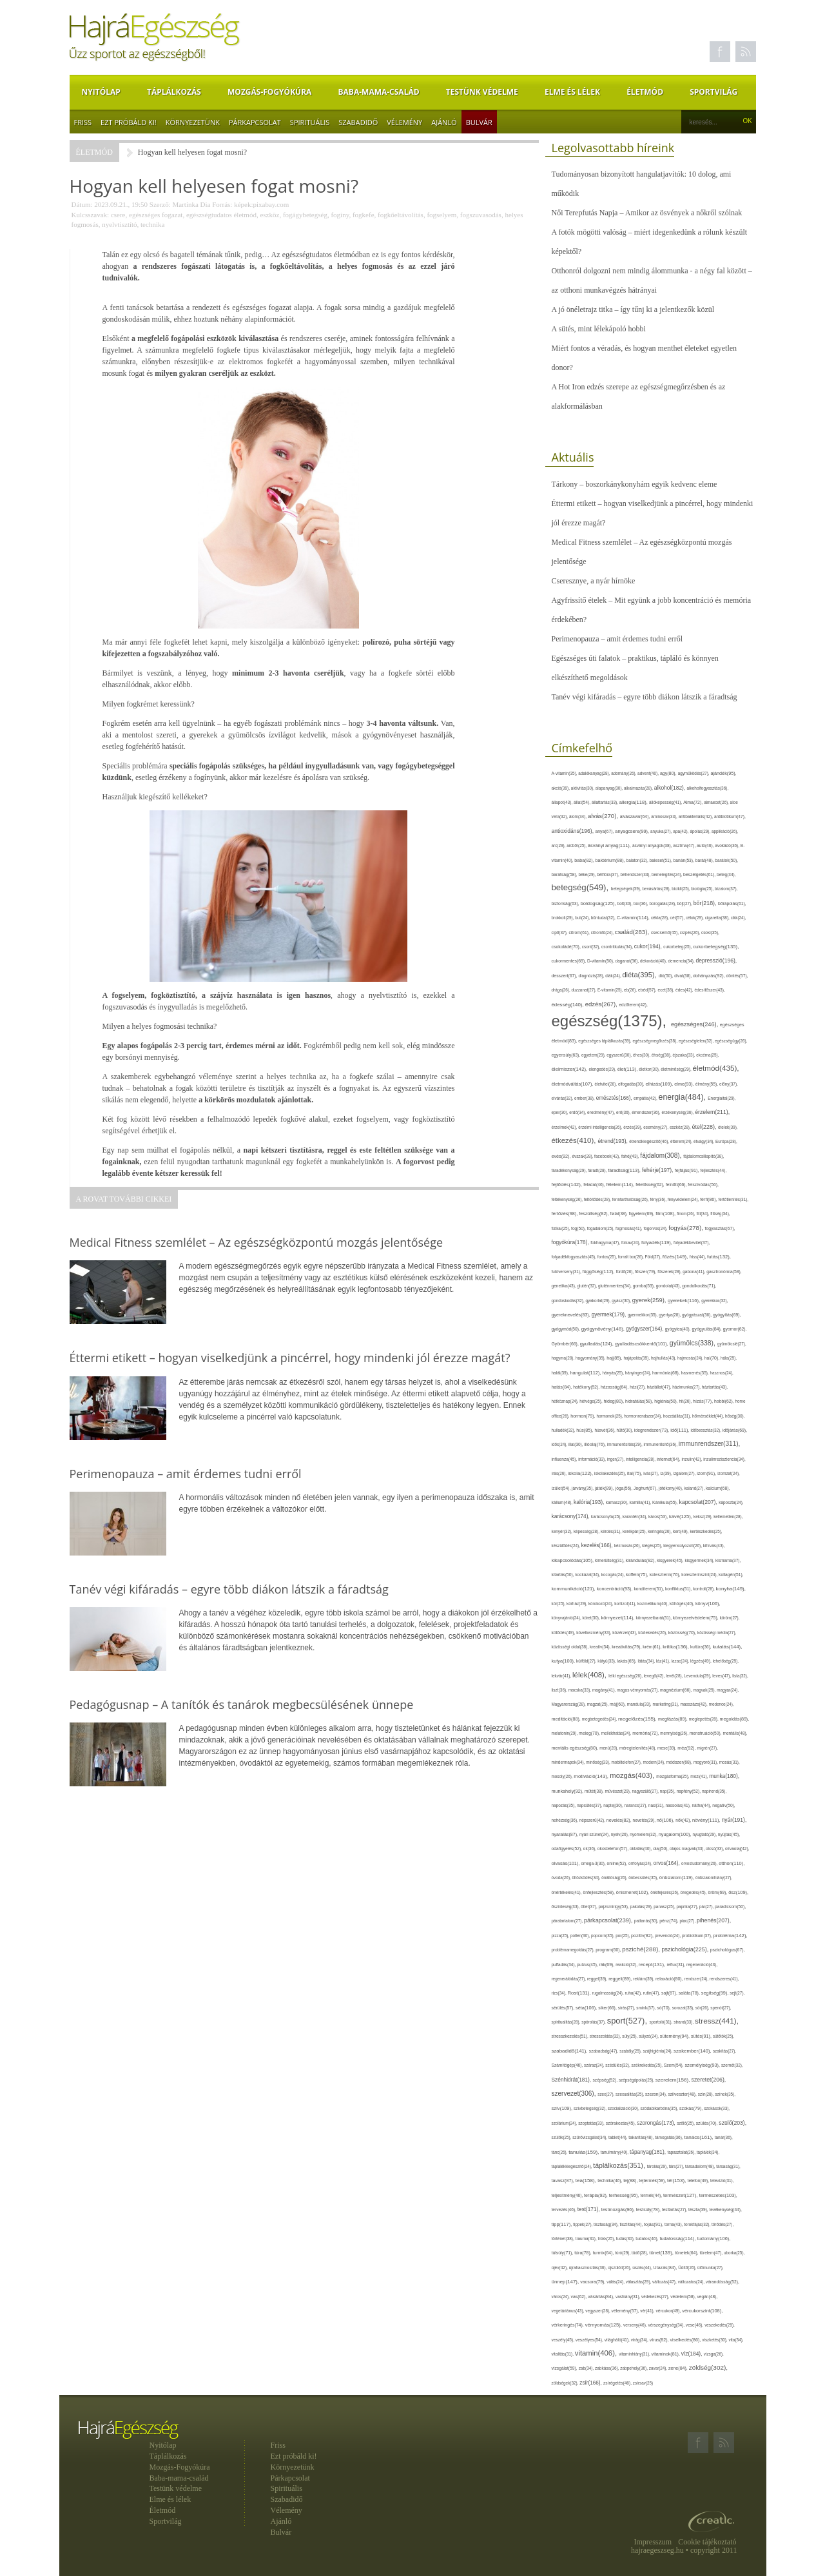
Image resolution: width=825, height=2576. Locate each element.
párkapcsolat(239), (609, 1920)
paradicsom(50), (730, 1906)
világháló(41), (618, 2339)
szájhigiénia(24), (658, 2051)
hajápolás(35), (637, 1358)
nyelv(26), (620, 1834)
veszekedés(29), (719, 2325)
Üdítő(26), (687, 2267)
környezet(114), (618, 1618)
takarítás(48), (641, 2137)
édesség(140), (568, 1005)
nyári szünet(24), (595, 1834)
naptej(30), (613, 1805)
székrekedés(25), (648, 2065)
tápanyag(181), (648, 2152)
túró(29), (623, 2252)
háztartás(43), (715, 1387)
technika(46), (610, 2180)
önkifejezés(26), (665, 1892)
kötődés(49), (564, 1632)
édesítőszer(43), (709, 990)
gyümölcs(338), (693, 1343)
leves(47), (722, 1675)
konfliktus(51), (679, 1588)
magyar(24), (728, 1690)
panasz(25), (665, 1906)
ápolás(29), (701, 831)
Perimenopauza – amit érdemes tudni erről (617, 638)
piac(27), (688, 1920)
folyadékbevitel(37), (692, 1242)
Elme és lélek (572, 91)
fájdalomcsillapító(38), (703, 1156)
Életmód (644, 91)
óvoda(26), (562, 1877)
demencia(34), (682, 961)
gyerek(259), (650, 1299)
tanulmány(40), (615, 2152)
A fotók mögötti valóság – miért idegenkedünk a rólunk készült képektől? (650, 242)
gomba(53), (644, 1285)
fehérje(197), (658, 1170)
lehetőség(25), (726, 1661)
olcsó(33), (715, 1848)
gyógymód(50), (566, 1329)
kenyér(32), (563, 1531)
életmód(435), (715, 1068)
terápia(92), (596, 2195)
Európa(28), (726, 1141)
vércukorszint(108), (702, 2311)
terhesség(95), (625, 2195)
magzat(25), (598, 1704)
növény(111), (706, 1820)
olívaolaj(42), (737, 1848)
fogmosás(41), (629, 1228)
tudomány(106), (714, 2238)
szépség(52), (606, 2080)
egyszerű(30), (620, 1055)
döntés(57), (737, 975)
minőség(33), (598, 1762)
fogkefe (363, 215)
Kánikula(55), (665, 1502)
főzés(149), (676, 1257)
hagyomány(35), (591, 1358)
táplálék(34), (708, 2152)
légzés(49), (701, 1661)
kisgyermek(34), (699, 1560)
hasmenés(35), (695, 1373)
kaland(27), (695, 1488)
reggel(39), (597, 1978)
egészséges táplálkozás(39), (605, 1041)
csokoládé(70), (567, 946)
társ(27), (677, 2166)
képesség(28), (587, 1531)
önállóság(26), (614, 1877)
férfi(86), (709, 1199)
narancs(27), (636, 1805)
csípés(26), (690, 932)
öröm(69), (718, 1892)
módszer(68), (680, 1762)
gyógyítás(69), (727, 1314)
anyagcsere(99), (632, 831)
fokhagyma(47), (605, 1242)
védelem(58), (683, 2296)
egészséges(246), (695, 1024)
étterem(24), (682, 1141)
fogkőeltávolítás (400, 215)
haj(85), (615, 1358)
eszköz (269, 215)
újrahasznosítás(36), (588, 2267)
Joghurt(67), (646, 1488)
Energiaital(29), (721, 1098)
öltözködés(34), (587, 1877)
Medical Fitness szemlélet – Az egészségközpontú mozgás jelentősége (642, 552)
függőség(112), (599, 1271)
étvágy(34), (704, 1141)
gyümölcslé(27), (731, 1344)
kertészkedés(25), (706, 1531)
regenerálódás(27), (569, 1978)
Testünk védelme (482, 91)
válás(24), (616, 2281)
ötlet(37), (589, 1906)
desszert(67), (565, 975)
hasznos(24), (721, 1373)
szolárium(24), (565, 2123)
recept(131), (653, 1964)
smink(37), (646, 2007)
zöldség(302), (708, 2367)
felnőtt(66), (677, 1184)
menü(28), (609, 1748)
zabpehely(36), (634, 2368)
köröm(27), (730, 1617)
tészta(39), (699, 2209)
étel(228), (705, 1127)
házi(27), (638, 1387)
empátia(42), (646, 1098)
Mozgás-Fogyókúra (269, 91)
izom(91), (707, 1473)
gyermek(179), (610, 1314)
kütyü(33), (607, 1661)
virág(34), (640, 2339)
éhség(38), (662, 1055)
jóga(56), (625, 1488)
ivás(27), (651, 1473)
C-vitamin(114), (634, 918)
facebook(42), (607, 1156)
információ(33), (592, 1459)
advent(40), (648, 773)
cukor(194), (648, 946)
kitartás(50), (564, 1574)
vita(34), (735, 2339)
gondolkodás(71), (699, 1285)
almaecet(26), (717, 802)
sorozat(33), (683, 2007)
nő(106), (666, 1820)
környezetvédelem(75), (696, 1617)
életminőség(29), (676, 1069)
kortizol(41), (625, 1603)
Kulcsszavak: (91, 215)
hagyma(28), (564, 1358)
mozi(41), (699, 1776)
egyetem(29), (594, 1055)
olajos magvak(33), (688, 1848)
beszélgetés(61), (700, 874)
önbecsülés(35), (643, 1877)
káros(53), (658, 1516)
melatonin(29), (565, 1733)
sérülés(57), (564, 2007)
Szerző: (160, 204)
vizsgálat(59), (565, 2368)
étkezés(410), (575, 1140)
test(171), (589, 2209)
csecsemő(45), (665, 932)
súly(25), (630, 2036)
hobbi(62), (724, 1401)
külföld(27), (586, 1661)
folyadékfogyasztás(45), (574, 1256)
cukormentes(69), (570, 961)
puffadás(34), (565, 1964)
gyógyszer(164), (645, 1329)
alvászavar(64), (636, 816)
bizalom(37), (726, 888)
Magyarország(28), (569, 1704)
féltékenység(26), (568, 1199)
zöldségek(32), (566, 2383)
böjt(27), (685, 903)
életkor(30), (650, 1069)
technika (152, 224)
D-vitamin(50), (601, 961)
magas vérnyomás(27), (638, 1690)
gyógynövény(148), (603, 1329)
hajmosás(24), (690, 1358)
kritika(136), (676, 1647)
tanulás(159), (584, 2152)
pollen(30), (580, 1935)
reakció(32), (627, 1964)
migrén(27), (707, 1748)
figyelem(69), (641, 1213)
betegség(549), (581, 887)
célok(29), (695, 917)
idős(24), (560, 1444)
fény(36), (658, 1199)
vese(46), (695, 2325)
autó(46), (706, 845)
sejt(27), (737, 1993)
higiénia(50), (666, 1401)
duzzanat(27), (584, 990)
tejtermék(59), (653, 2180)
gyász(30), (622, 1300)
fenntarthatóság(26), (631, 1199)
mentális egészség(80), (576, 1748)
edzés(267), (602, 1004)
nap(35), (668, 1791)
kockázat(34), (588, 1574)
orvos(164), (667, 1863)
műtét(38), (595, 1791)
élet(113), (628, 1069)
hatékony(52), (587, 1387)
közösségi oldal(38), (571, 1646)
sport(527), (628, 2020)
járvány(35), (583, 1488)
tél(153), (677, 2180)
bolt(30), (625, 903)
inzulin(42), (693, 1459)
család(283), (633, 931)
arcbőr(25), (577, 845)
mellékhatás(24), (616, 1733)
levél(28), (675, 1675)
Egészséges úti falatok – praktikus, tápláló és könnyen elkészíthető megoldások (635, 668)
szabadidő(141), (570, 2051)
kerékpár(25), (635, 1531)
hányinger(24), (638, 1373)
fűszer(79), (646, 1271)
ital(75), (635, 1473)
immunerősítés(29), (625, 1444)
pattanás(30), (646, 1920)
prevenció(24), (668, 1935)
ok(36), (590, 1848)
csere (118, 215)
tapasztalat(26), (681, 2152)
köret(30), (591, 1617)
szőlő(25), (686, 2123)
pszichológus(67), (727, 1949)
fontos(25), (607, 1256)
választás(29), (639, 2281)
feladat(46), (594, 1184)
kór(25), (559, 1603)
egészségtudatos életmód (221, 215)
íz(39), (666, 1473)
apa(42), (681, 831)
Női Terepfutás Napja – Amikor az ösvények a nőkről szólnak (647, 212)
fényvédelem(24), (684, 1199)
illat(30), (576, 1444)
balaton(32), (638, 860)
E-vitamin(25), (610, 990)
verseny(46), (635, 2325)
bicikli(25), (681, 888)
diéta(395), (640, 975)
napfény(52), (689, 1791)
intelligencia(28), (641, 1459)
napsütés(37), (590, 1805)
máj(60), (618, 1704)
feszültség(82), (594, 1213)
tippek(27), (583, 2224)
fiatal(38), (619, 1213)
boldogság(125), (599, 903)
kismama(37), (728, 1560)
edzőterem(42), (633, 1004)
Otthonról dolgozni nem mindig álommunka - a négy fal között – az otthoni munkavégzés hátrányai (652, 280)
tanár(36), (724, 2137)
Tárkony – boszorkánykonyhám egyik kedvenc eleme (634, 484)
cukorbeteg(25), (678, 946)
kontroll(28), (704, 1588)
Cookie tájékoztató (707, 2541)
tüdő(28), (640, 2252)
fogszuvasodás (480, 215)
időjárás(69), (735, 1430)
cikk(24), (738, 917)
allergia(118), (634, 802)
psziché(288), (641, 1949)
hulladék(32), (564, 1430)
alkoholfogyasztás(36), (708, 788)
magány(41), (604, 1690)
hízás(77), (703, 1401)
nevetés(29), (645, 1820)
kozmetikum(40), (653, 1603)
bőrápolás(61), (732, 903)
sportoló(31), (662, 2022)
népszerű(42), (593, 1820)
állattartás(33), (605, 802)
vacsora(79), (593, 2281)
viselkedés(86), (686, 2340)
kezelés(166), (597, 1545)
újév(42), (560, 2267)
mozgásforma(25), (673, 1776)
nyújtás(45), (729, 1834)
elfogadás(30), (632, 1084)
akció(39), (561, 788)
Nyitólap (101, 91)
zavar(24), (658, 2368)
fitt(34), (703, 1213)
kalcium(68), (718, 1488)
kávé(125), (681, 1516)
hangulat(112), (586, 1373)
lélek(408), (590, 1675)
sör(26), (703, 2007)
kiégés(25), (652, 1545)
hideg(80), (614, 1401)
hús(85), (585, 1430)
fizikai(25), (562, 1228)
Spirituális (309, 122)
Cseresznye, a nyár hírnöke (594, 580)
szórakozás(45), (621, 2123)
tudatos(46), (647, 2238)
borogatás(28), (663, 903)
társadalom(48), (700, 2166)
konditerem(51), (649, 1588)
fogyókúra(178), (571, 1242)
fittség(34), (720, 1213)
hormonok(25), (610, 1416)
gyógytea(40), (678, 1329)
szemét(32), (732, 2065)
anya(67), (605, 831)
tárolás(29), (658, 2166)
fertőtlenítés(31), (734, 1199)
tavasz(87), (564, 2180)
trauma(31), (587, 2238)
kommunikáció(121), (574, 1589)
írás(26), (560, 1473)
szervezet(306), (575, 2093)
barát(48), (705, 860)
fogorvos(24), (655, 1228)
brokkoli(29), (564, 917)
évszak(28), (583, 1156)
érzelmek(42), (565, 1127)
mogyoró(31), (706, 1762)
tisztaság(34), (606, 2224)
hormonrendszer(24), (643, 1416)
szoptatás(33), (591, 2123)
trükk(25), (606, 2238)
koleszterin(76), (666, 1574)
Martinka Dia (192, 204)
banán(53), (684, 860)
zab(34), (587, 2368)
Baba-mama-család (379, 91)
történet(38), (564, 2238)
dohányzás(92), (709, 976)
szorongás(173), (657, 2123)
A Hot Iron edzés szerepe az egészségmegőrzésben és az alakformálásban (639, 396)
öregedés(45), (694, 1892)
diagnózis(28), (591, 975)
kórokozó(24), (601, 1603)
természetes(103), (718, 2195)
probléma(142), (730, 1935)
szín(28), (706, 2094)
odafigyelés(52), (567, 1848)
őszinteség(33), (566, 1906)
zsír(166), (591, 2383)
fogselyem (441, 215)
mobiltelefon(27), (627, 1762)
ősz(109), (738, 1892)
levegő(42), (655, 1675)
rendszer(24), (697, 1978)
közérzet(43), (625, 1632)
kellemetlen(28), (727, 1516)
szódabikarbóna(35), (659, 2108)
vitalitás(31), (563, 2354)
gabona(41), (694, 1271)
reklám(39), (644, 1978)
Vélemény (404, 122)
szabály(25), (631, 2051)
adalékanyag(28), (594, 773)
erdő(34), (578, 1112)
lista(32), (740, 1675)
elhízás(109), (659, 1084)
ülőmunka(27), (710, 2267)
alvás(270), (604, 815)
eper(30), (561, 1112)
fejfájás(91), (688, 1170)
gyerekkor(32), (714, 1300)
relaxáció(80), (669, 1978)
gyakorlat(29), (599, 1300)
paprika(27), (687, 1906)
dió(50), (666, 975)
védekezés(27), (655, 2296)
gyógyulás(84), (707, 1329)
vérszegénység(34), (667, 2325)
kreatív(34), (601, 1646)
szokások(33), (717, 2108)
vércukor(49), (668, 2310)
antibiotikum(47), (730, 816)
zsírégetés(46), (618, 2383)
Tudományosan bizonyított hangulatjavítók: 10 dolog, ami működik (642, 184)
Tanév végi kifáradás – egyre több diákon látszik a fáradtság (644, 696)
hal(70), (712, 1358)
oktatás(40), (641, 1848)
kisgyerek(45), (670, 1560)
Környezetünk (193, 122)
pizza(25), (561, 1935)
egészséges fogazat (155, 215)
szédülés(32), (618, 2065)
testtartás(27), (675, 2209)
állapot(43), (563, 802)
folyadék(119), (657, 1242)
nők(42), (683, 1820)
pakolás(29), (642, 1906)
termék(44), (652, 2195)
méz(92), (687, 1748)
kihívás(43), (714, 1545)
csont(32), (591, 946)
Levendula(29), (698, 1675)
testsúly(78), (649, 2209)
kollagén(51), (731, 1574)
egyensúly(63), (567, 1055)
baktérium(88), (611, 860)
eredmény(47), (601, 1112)
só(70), (664, 2007)
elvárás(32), (563, 1098)
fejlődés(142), (568, 1184)
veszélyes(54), (590, 2339)
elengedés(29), (602, 1069)
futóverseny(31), (567, 1271)
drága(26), (562, 990)
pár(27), (707, 1906)
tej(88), (631, 2180)
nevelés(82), (620, 1820)
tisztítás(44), (632, 2224)
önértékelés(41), (567, 1892)
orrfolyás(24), (641, 1863)
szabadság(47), (604, 2051)
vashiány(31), (628, 2296)
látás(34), (646, 1661)
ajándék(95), (723, 773)
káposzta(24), (731, 1502)
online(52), (617, 1863)
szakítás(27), (724, 2051)
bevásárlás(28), (657, 888)
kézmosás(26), (628, 1545)
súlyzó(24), (649, 2036)
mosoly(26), (563, 1776)
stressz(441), (717, 2020)
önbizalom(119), (677, 1877)
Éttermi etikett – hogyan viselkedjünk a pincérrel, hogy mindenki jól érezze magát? (652, 513)
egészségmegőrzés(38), (655, 1041)
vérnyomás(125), (604, 2325)
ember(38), (585, 1098)
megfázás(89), (673, 1719)
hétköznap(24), (566, 1401)
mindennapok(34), (569, 1762)
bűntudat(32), (604, 917)
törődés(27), (722, 2224)
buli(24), (583, 917)
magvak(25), (705, 1690)
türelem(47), (711, 2252)
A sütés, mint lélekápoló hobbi (599, 328)
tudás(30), (626, 2238)
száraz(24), (594, 2065)
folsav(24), (631, 1242)
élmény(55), (707, 1084)
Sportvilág (713, 91)
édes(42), (684, 990)
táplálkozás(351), (620, 2165)
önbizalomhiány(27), (713, 1877)
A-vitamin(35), (565, 773)
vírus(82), (660, 2339)
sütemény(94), (675, 2036)
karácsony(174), (572, 1516)
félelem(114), (621, 1184)
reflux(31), (676, 1964)
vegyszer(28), (598, 2310)
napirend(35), (714, 1791)
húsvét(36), (605, 1430)
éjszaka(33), (685, 1055)
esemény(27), (656, 1127)
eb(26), (631, 990)
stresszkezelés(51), (571, 2036)
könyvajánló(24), (567, 1617)
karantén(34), (635, 1516)
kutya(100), (564, 1661)
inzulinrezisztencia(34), (724, 1459)
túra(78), (583, 2252)
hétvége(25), (591, 1401)
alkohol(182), (670, 788)
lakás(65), (627, 1661)
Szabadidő (358, 122)
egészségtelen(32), (697, 1041)
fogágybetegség (305, 215)
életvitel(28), (605, 1084)
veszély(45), (564, 2339)
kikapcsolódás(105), (574, 1560)
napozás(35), (564, 1805)
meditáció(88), (567, 1719)
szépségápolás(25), (637, 2080)
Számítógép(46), (568, 2065)
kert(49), (681, 1531)
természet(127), (681, 2195)
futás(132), (719, 1257)
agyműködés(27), (694, 773)
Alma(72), (693, 802)
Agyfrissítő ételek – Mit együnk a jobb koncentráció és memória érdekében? (652, 610)
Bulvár (479, 122)
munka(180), (724, 1776)
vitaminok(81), (666, 2354)
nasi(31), (657, 1805)
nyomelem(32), (644, 1834)
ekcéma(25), (707, 1055)
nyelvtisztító (119, 224)
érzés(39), (633, 1127)
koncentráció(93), (615, 1589)
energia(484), (683, 1097)
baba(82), (584, 860)
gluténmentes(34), (615, 1285)
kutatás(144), (727, 1647)
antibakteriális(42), (696, 816)
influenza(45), (565, 1459)
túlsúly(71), (563, 2252)
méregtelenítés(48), (638, 1748)
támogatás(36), (669, 2137)
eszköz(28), (681, 1127)
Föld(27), (654, 1256)
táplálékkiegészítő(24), (573, 2166)
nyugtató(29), (705, 1834)
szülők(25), (562, 2137)
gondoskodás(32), (569, 1300)
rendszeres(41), (724, 1978)
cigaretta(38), (718, 917)
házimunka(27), (686, 1387)
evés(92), (562, 1156)
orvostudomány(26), (700, 1863)
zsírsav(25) (643, 2383)
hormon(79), (583, 1416)
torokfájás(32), (698, 2224)
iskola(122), (581, 1473)
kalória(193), (590, 1502)
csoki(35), (710, 932)
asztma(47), (685, 845)
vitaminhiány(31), (635, 2354)
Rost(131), (580, 1993)
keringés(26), (660, 1531)
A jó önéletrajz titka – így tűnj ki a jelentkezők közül (633, 309)
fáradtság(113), (625, 1170)
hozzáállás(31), (677, 1416)
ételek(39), (728, 1127)
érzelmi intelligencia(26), (600, 1127)
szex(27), (606, 2094)
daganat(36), (628, 961)
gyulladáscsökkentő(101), (642, 1344)
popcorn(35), (603, 1935)
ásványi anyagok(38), (652, 845)
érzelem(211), (712, 1112)
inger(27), (616, 1459)
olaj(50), (661, 1848)
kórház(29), (577, 1603)
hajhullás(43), (664, 1358)
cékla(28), (660, 917)
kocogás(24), (613, 1574)
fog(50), (579, 1228)
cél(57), (678, 917)
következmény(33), (594, 1632)
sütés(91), (702, 2036)
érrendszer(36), (646, 1112)
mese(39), (667, 1748)
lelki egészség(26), (626, 1675)
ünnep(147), (566, 2282)
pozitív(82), (643, 1935)
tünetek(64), (687, 2252)
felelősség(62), (650, 1184)
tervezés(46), (565, 2209)
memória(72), (646, 1733)
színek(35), (725, 2094)
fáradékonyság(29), (570, 1170)
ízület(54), (562, 1488)
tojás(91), (654, 2224)
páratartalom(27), (568, 1920)
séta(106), (587, 2008)
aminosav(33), (664, 816)
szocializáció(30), (624, 2108)
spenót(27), (720, 2007)
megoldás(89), (735, 1719)
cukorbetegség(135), (716, 947)
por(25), (623, 1935)
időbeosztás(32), (707, 1430)
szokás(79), (691, 2108)
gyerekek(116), (684, 1300)
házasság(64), (615, 1387)
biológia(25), (703, 888)
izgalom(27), (685, 1473)
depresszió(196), (716, 960)
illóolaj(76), (595, 1444)
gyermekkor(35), (643, 1314)
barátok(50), (726, 860)
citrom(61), (579, 932)
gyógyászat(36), (697, 1314)
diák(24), (613, 975)
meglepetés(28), (704, 1719)
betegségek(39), (627, 888)
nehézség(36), (565, 1820)
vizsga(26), (714, 2354)
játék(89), (605, 1488)
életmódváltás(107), (573, 1084)
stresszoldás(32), (606, 2036)
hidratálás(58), (639, 1401)
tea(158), (586, 2180)
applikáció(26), (725, 831)
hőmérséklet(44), (708, 1416)
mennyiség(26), (674, 1733)
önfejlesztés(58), (599, 1892)
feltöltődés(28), (598, 1199)
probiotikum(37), (697, 1935)
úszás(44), (642, 2267)
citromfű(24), (603, 932)
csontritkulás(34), (617, 946)
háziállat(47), (660, 1387)
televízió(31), (722, 2180)
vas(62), (579, 2296)
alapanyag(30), (610, 788)
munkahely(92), (568, 1791)
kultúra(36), (701, 1646)
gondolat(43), (669, 1285)
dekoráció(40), (654, 961)
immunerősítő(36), (660, 1444)
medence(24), (721, 1704)
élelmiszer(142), (570, 1069)
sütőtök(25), (723, 2036)
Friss (83, 122)
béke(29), (588, 874)
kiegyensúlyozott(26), (683, 1545)
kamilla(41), (641, 1502)
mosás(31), (729, 1762)
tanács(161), (699, 2137)
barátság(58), (565, 874)
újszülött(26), (620, 2267)
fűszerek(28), (670, 1271)
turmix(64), (604, 2252)
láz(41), (664, 1661)
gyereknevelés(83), (572, 1315)
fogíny (340, 215)
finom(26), (686, 1213)
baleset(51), (662, 860)
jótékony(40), (671, 1488)
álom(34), (578, 816)
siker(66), (608, 2007)
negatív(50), (723, 1805)
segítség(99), (715, 1993)
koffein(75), (638, 1574)
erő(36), (624, 1112)
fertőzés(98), (565, 1213)
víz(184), (692, 2353)
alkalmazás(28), (639, 788)
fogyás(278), (686, 1227)
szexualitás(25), (630, 2094)
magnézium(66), (676, 1690)
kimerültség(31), (610, 1560)
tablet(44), (618, 2137)
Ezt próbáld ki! (129, 122)
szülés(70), (707, 2123)
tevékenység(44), (725, 2209)
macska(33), (580, 1690)
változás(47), (665, 2281)
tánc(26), (560, 2152)
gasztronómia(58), (723, 1271)
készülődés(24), (566, 1545)
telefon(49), (699, 2180)
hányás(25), (614, 1373)
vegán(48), (707, 2296)
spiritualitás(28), (567, 2022)
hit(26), (686, 1401)
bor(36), (641, 903)
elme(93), (684, 1084)
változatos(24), (692, 2281)
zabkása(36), (607, 2368)
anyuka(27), (661, 831)
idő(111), (680, 1430)
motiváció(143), (592, 1776)
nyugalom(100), (676, 1834)
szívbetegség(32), (591, 2108)
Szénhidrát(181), (572, 2079)
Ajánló (443, 122)
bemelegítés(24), (667, 874)
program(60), (609, 1949)
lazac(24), (681, 1661)
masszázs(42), (694, 1704)
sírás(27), (627, 2007)
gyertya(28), (670, 1314)
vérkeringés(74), (568, 2325)
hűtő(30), (625, 1430)
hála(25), (729, 1358)
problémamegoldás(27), (574, 1949)
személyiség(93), (702, 2065)
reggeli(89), (620, 1979)
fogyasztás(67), (720, 1228)
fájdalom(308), (661, 1155)
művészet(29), (618, 1791)
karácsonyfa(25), (607, 1516)
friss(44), (698, 1256)
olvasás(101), (566, 1863)
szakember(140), (693, 2051)
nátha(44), (702, 1805)
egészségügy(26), (731, 1041)
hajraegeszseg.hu (657, 2550)
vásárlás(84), (602, 2296)
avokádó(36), (728, 845)
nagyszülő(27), (645, 1791)
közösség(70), (682, 1632)
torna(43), (674, 2224)
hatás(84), (563, 1387)
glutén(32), (588, 1285)
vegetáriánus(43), (569, 2310)
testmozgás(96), (618, 2209)
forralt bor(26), (631, 1256)
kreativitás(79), (627, 1646)
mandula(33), (640, 1704)
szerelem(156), (673, 2080)
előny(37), (728, 1084)
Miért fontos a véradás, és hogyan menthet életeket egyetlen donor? (644, 358)
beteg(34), (726, 874)
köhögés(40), (682, 1603)
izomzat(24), (728, 1473)
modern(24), (654, 1762)
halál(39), (561, 1373)
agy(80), (669, 773)
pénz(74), (669, 1920)
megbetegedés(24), (600, 1719)
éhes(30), (642, 1055)
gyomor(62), (735, 1329)
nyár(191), (734, 1820)
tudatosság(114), (678, 2238)
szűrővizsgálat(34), (590, 2137)
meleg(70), (590, 1733)
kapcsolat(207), (699, 1502)
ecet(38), (666, 990)
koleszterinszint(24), (700, 1574)
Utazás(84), (666, 2267)
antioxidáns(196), (574, 831)
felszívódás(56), (703, 1184)
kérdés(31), (612, 1531)
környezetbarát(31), (654, 1617)
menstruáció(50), (706, 1733)
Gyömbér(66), (566, 1344)
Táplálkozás (174, 91)
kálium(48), (563, 1502)
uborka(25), (734, 2252)
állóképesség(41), (666, 802)
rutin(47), (652, 1993)
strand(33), (684, 2022)
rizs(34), (560, 1993)
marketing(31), (666, 1704)
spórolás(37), (594, 2022)
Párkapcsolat (255, 122)
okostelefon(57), (613, 1848)
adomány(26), (624, 773)
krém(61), (653, 1646)
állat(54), (583, 802)
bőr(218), (706, 903)
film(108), (666, 1213)
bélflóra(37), (608, 874)
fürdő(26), (625, 1271)
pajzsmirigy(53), (614, 1906)
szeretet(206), (709, 2079)
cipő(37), (560, 932)
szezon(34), (656, 2094)
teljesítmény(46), (568, 2195)
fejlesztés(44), (713, 1170)
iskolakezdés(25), (610, 1473)
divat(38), (683, 975)
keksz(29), (703, 1516)
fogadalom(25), (601, 1228)
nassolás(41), (679, 1805)
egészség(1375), (611, 1020)
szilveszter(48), (682, 2094)
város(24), (561, 2296)
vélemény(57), (626, 2310)
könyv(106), (708, 1603)
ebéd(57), (648, 990)
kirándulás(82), (641, 1560)
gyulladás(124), (597, 1344)
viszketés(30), (715, 2339)
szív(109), (563, 2108)
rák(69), (607, 1964)
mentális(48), (735, 1733)
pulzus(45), (588, 1964)
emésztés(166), (615, 1098)
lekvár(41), (562, 1675)
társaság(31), (728, 2166)
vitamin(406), (597, 2353)
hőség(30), (734, 1416)
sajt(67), (670, 1993)
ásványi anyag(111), (610, 845)
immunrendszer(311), (710, 1443)
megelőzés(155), (638, 1719)
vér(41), (647, 2310)
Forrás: (222, 204)
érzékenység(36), (678, 1112)
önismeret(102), (633, 1892)
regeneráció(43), (701, 1964)
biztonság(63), (566, 903)
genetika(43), (565, 1285)
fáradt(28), (598, 1170)
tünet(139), (662, 2253)
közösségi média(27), (716, 1632)
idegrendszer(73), (652, 1430)
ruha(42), (634, 1993)
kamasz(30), (618, 1502)
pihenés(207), (714, 1920)
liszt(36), (560, 1690)
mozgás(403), (633, 1775)
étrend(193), (613, 1141)
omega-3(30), (594, 1863)
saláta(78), (690, 1993)
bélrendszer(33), (636, 874)
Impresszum (653, 2541)
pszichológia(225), (686, 1949)
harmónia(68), (666, 1373)
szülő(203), (732, 2123)
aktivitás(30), (583, 788)
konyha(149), (731, 1589)
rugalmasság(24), (608, 1993)
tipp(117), (563, 2224)
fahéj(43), (630, 1156)
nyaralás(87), (566, 1834)
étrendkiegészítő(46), (649, 1141)
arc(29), (559, 845)
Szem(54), (674, 2065)
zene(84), (678, 2368)
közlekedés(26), (653, 1632)
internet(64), (669, 1459)
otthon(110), (731, 1863)
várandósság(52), (722, 2281)
